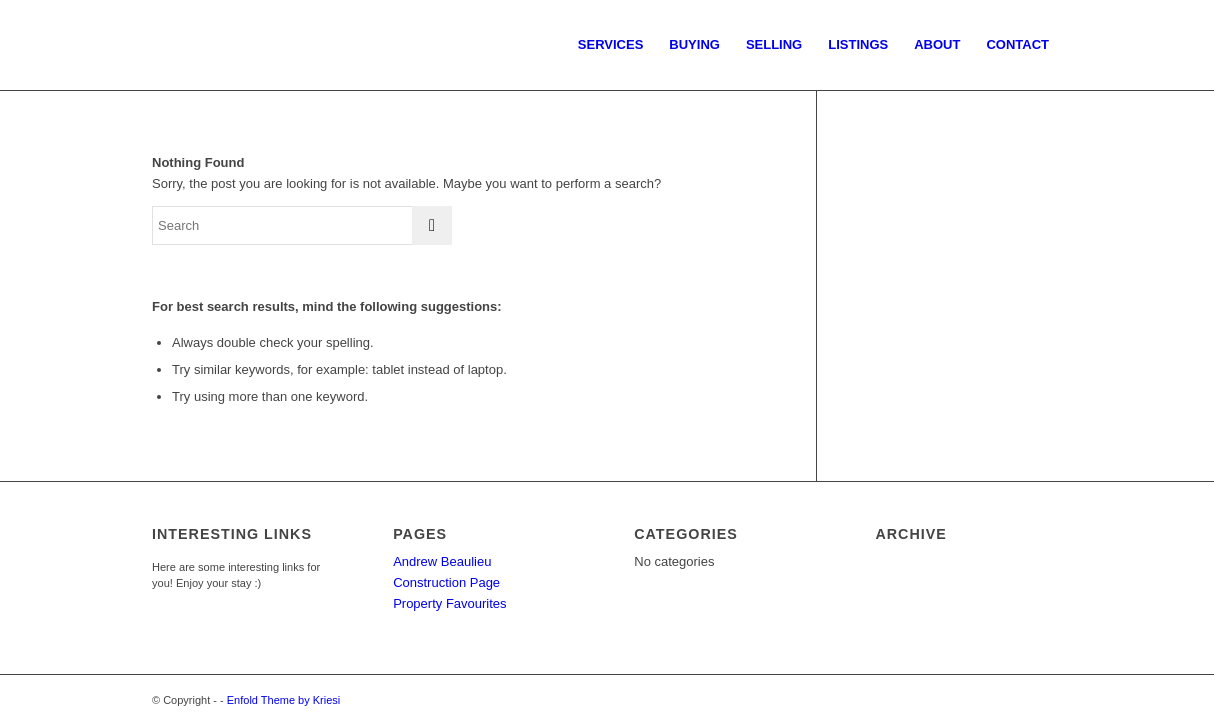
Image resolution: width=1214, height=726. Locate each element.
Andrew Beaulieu (442, 561)
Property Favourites (449, 603)
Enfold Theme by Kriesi (284, 700)
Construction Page (446, 582)
